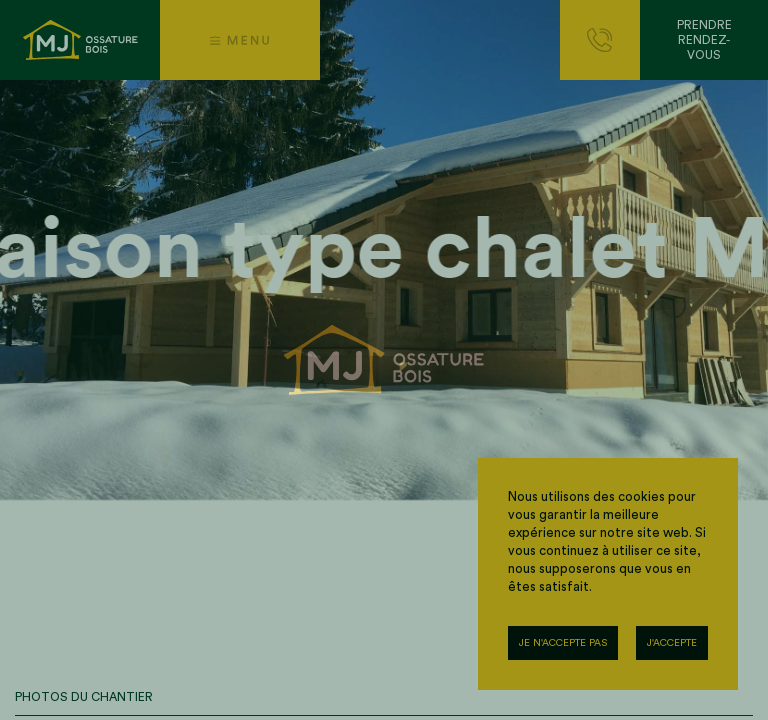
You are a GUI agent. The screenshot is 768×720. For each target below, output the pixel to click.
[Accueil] (80, 40)
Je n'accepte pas (563, 643)
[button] (240, 40)
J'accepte (672, 643)
